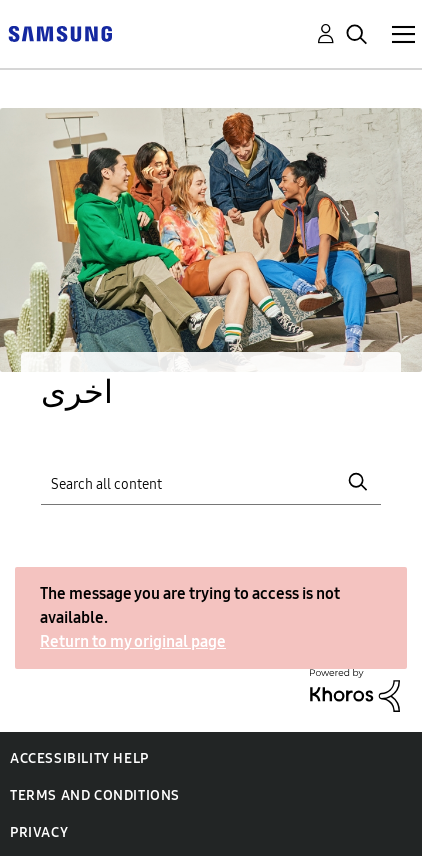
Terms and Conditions (95, 795)
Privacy (39, 832)
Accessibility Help (79, 758)
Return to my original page (133, 641)
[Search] (211, 481)
